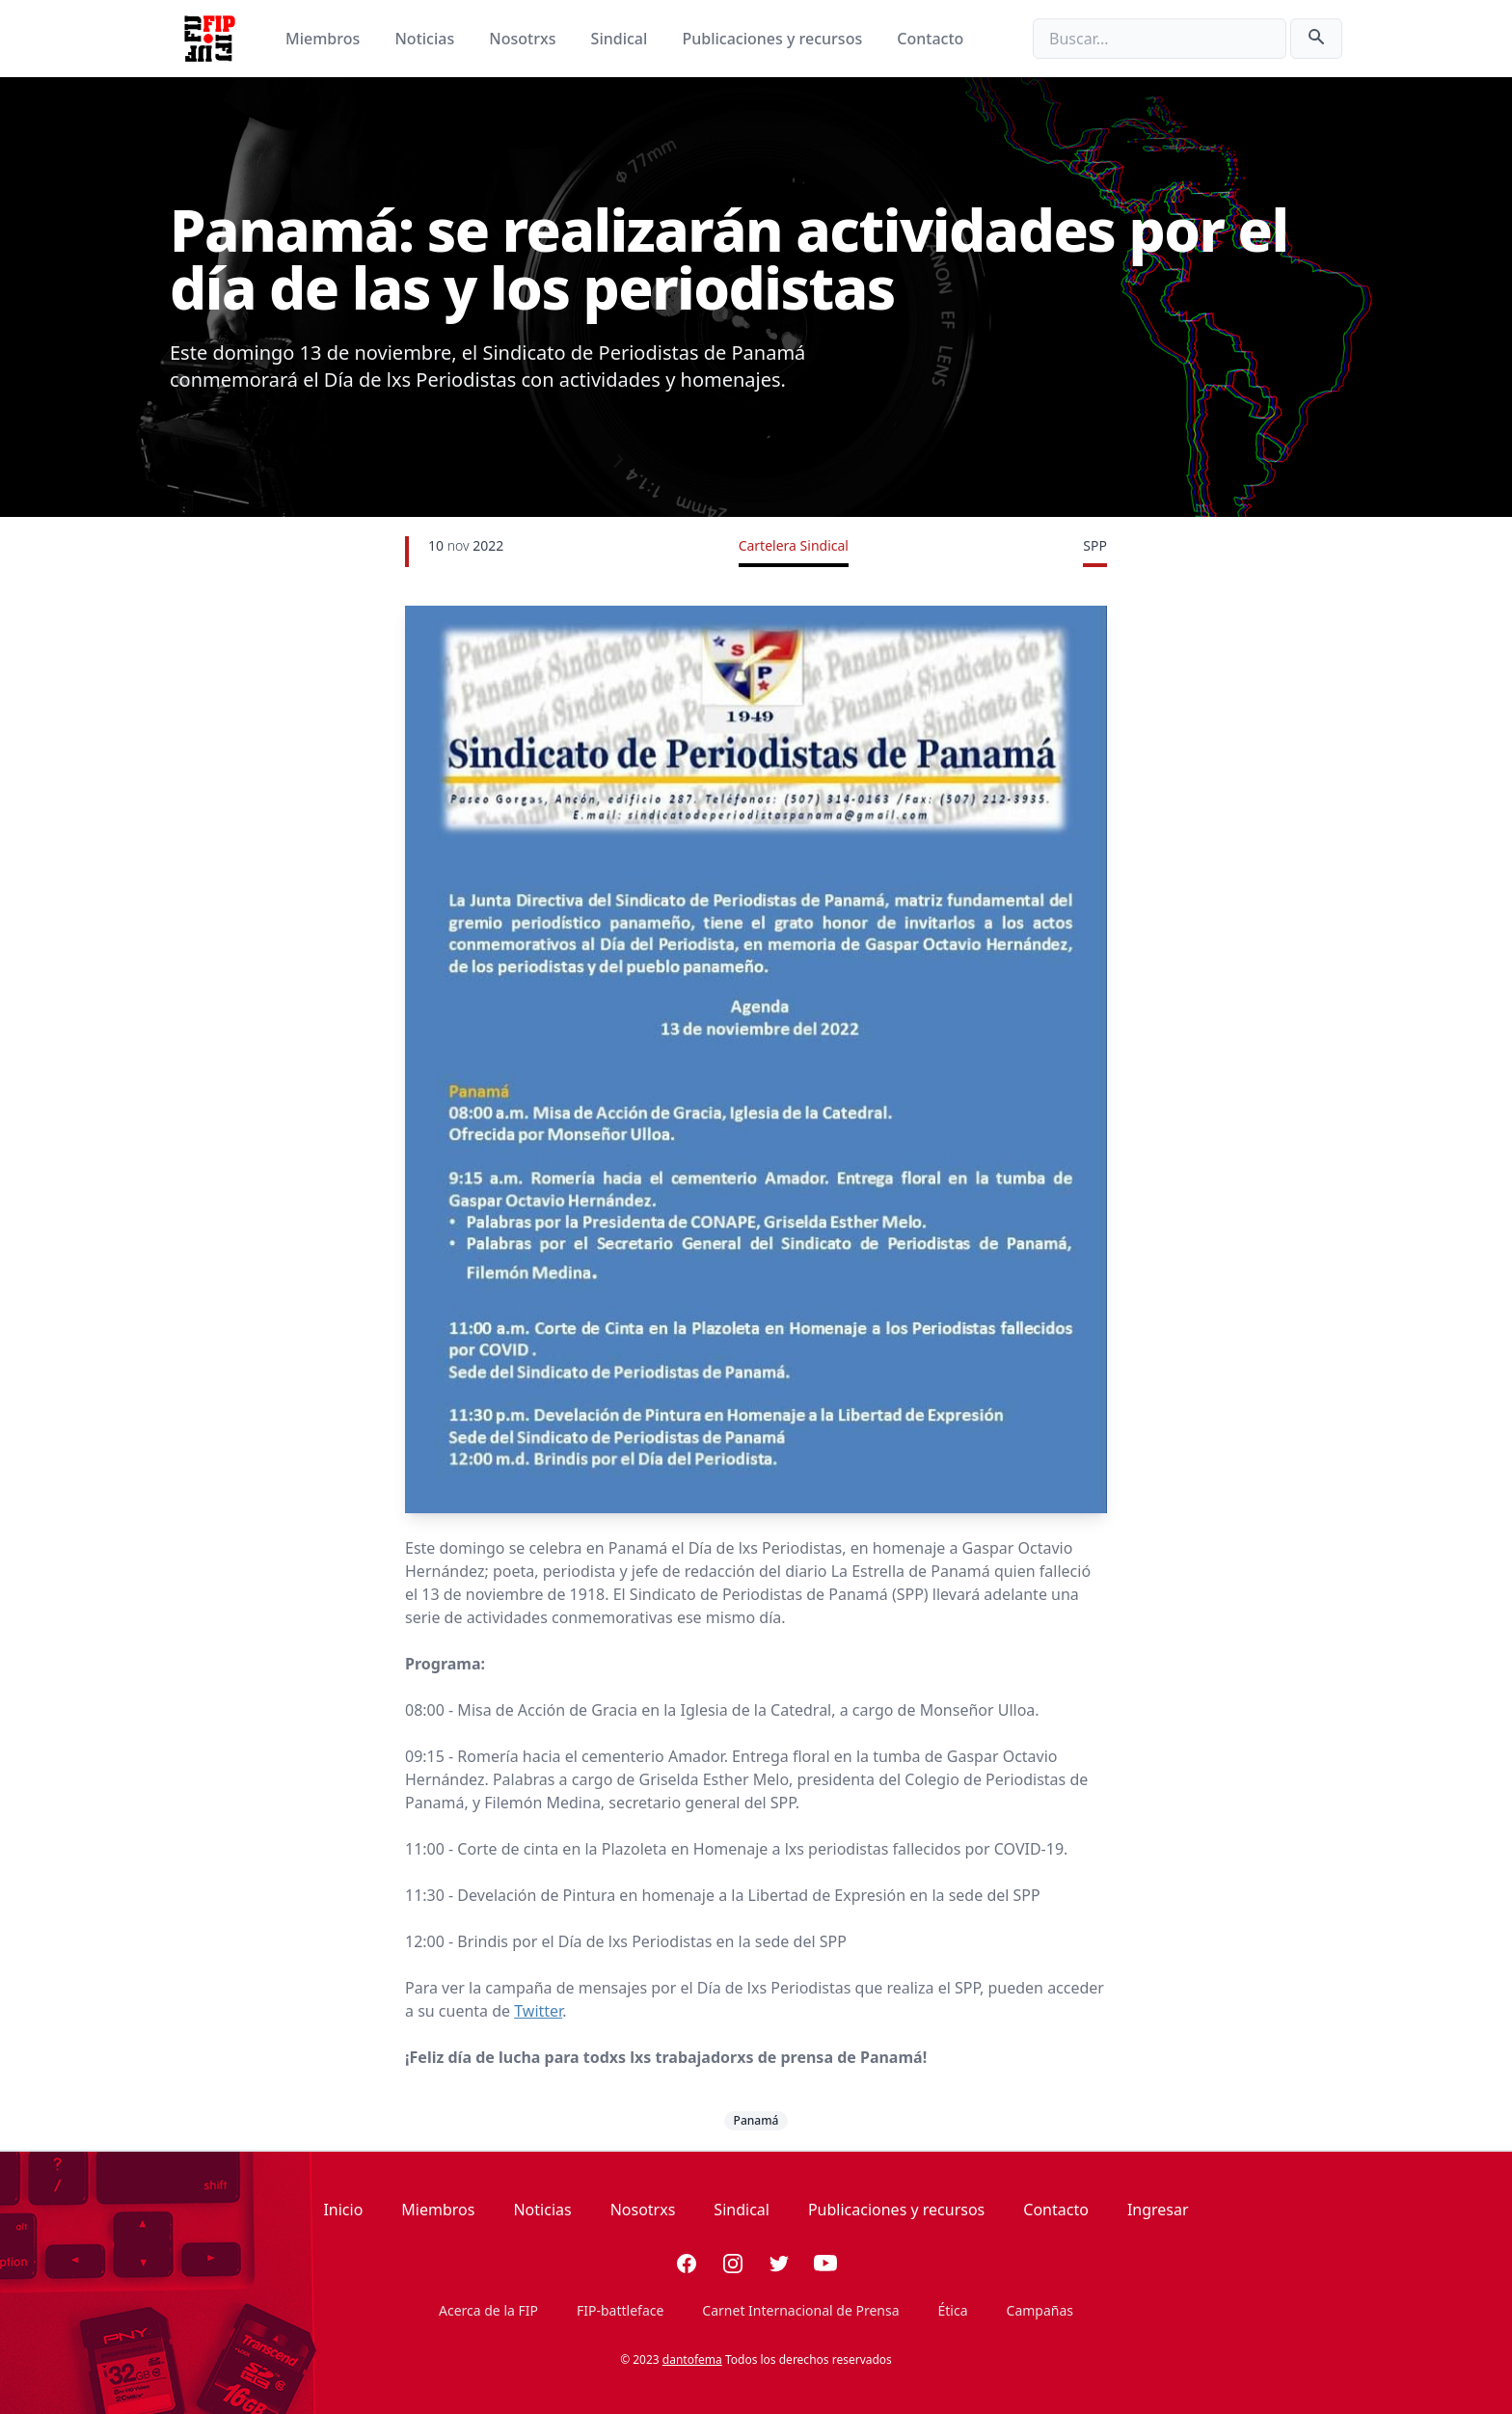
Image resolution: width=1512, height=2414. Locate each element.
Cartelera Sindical (794, 545)
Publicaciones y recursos (775, 38)
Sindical (621, 38)
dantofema (692, 2359)
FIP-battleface (620, 2310)
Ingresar (1158, 2209)
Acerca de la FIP (488, 2310)
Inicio (343, 2209)
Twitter (538, 2010)
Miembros (324, 38)
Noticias (426, 38)
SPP (1095, 545)
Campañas (1040, 2310)
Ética (953, 2310)
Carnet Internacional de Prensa (800, 2310)
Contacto (930, 38)
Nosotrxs (524, 38)
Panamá (756, 2120)
